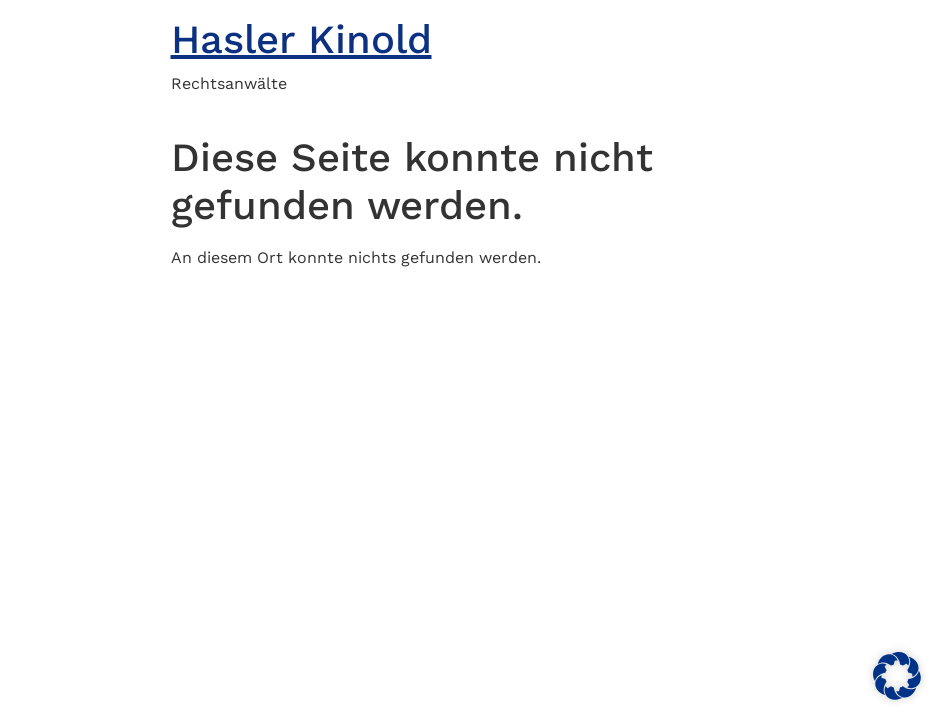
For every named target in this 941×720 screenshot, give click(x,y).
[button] (897, 676)
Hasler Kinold (301, 39)
